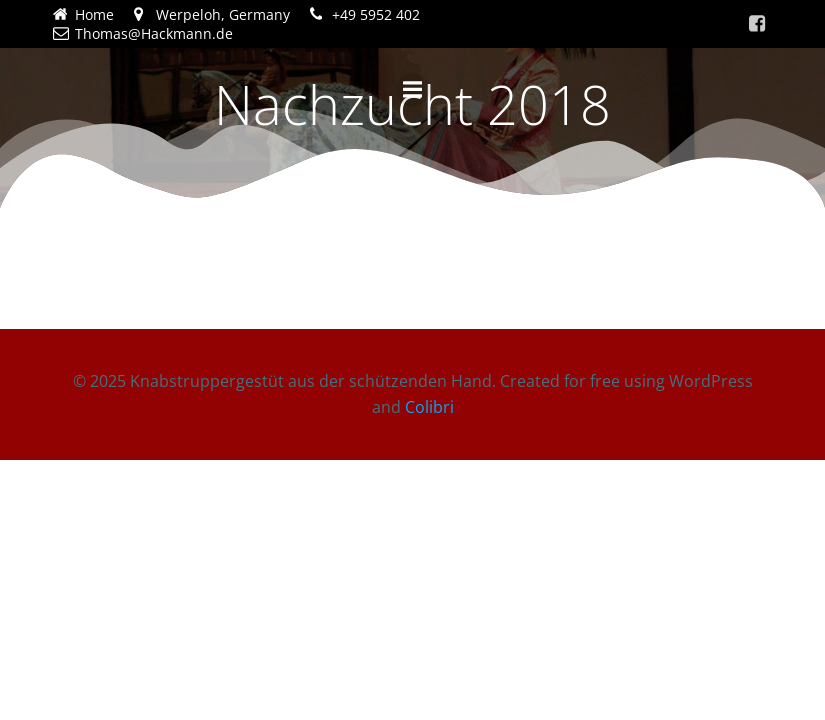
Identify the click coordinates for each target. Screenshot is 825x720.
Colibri (429, 407)
